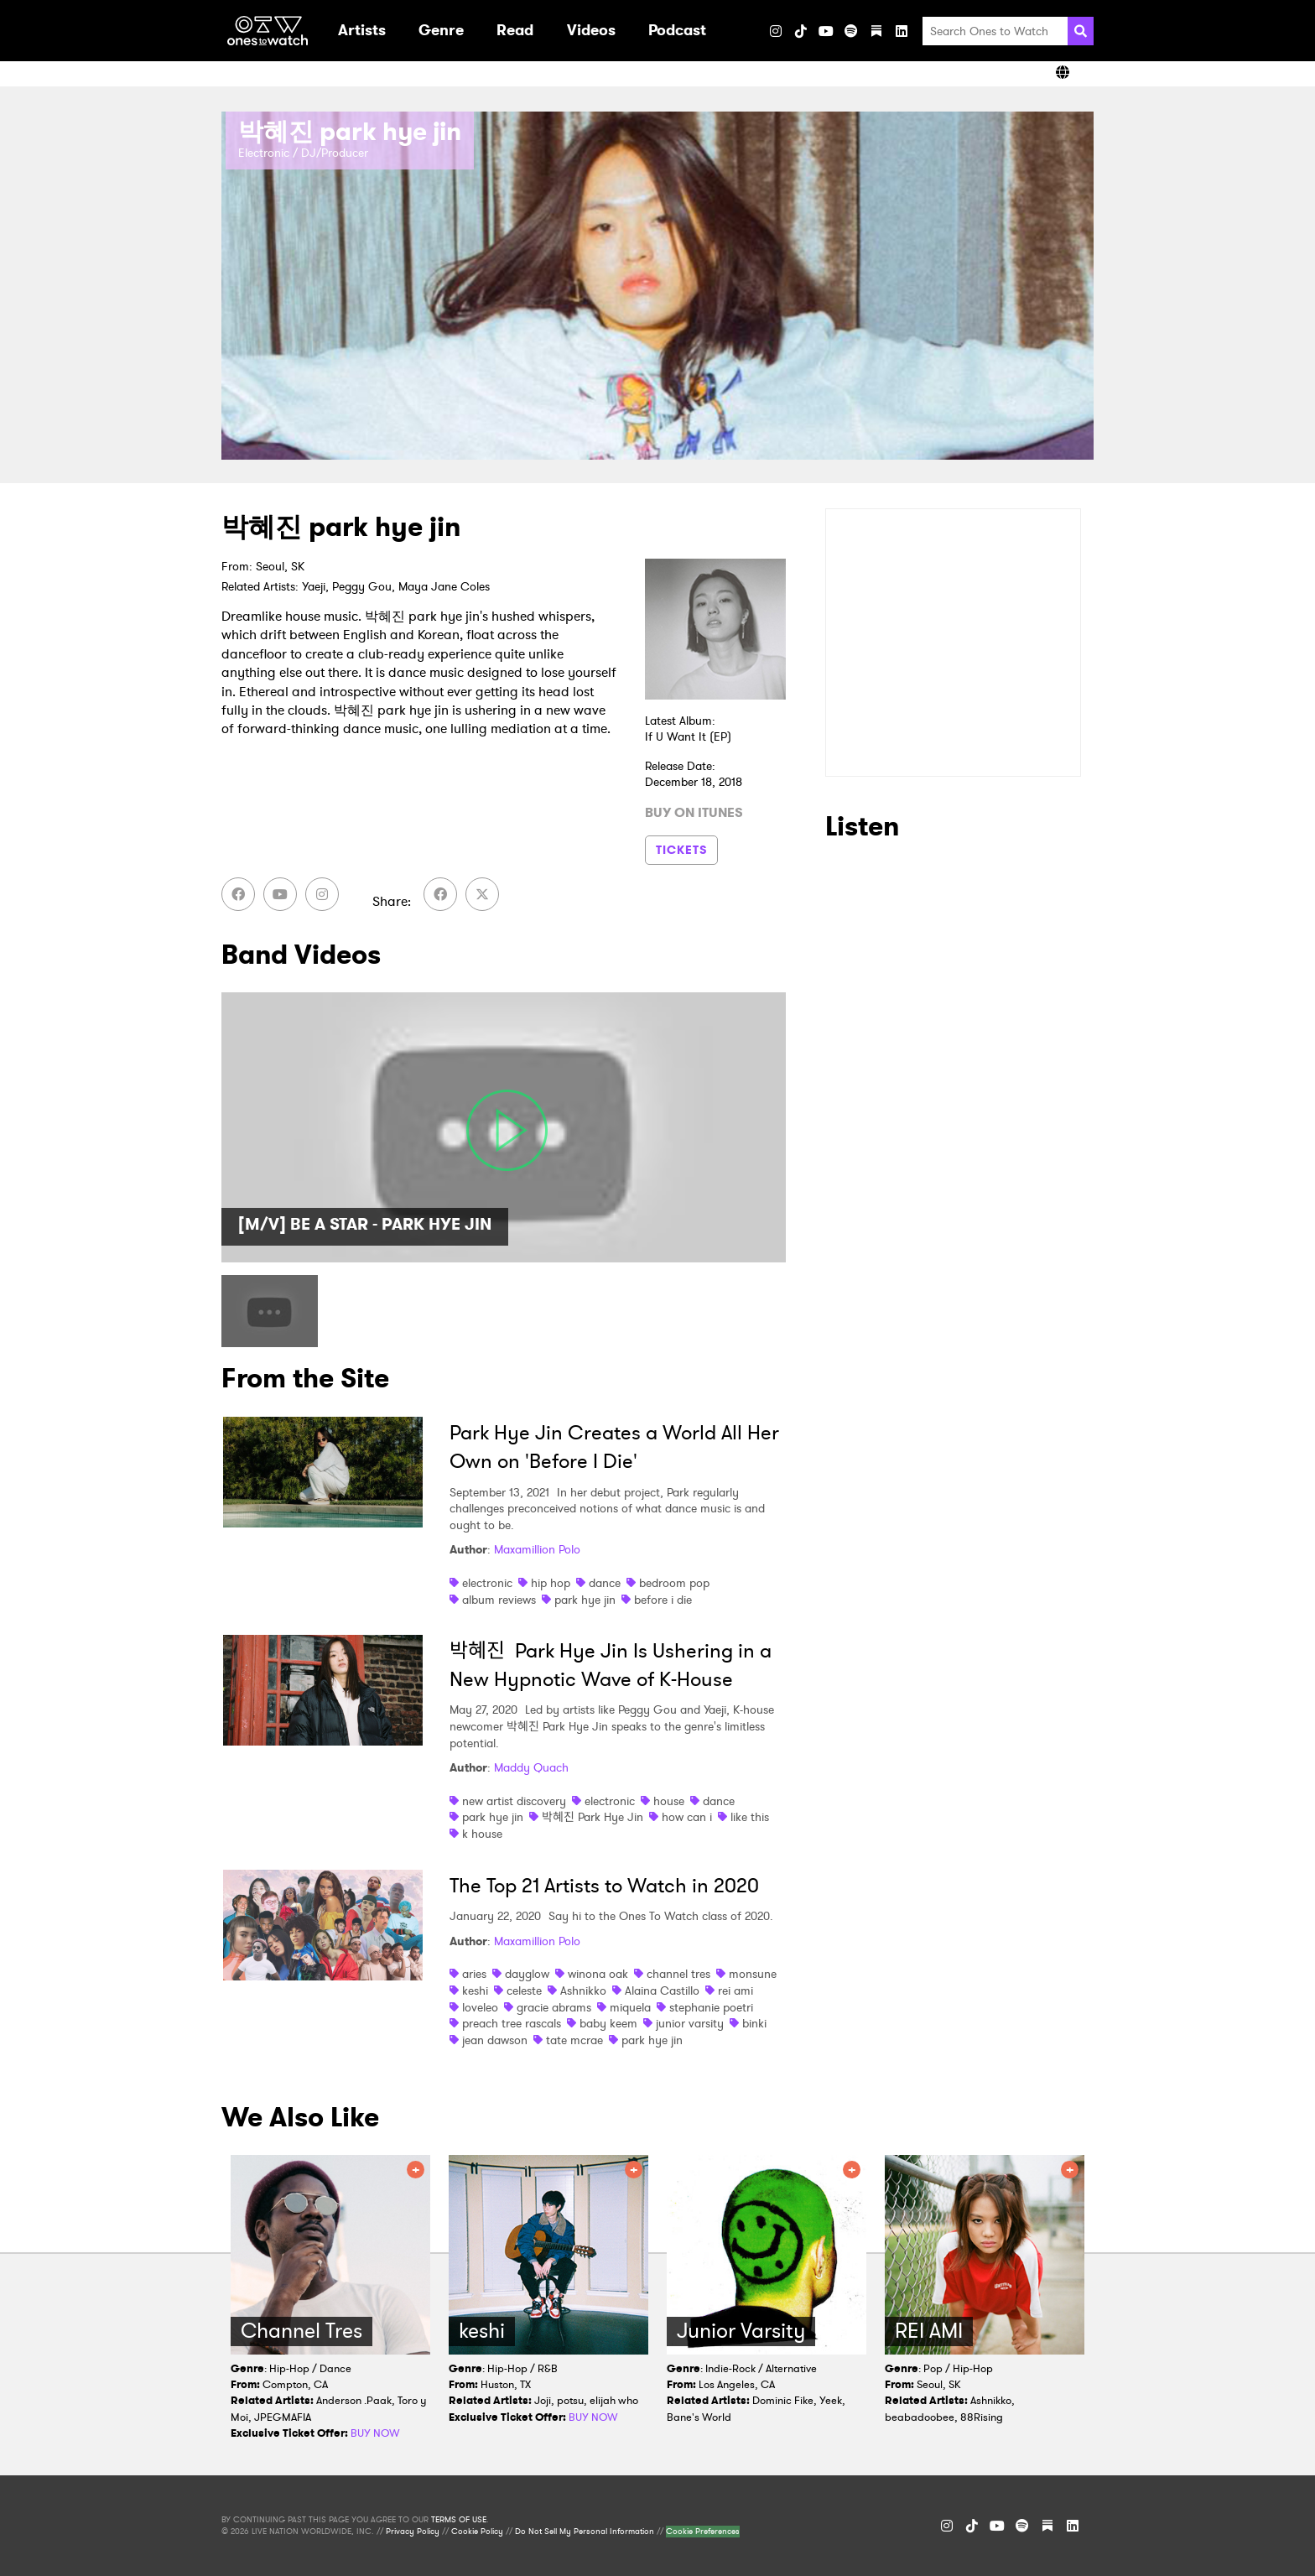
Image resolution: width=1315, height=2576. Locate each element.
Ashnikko (583, 1990)
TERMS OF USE (458, 2520)
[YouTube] (826, 31)
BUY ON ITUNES (694, 813)
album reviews (499, 1599)
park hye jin (585, 1599)
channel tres (678, 1973)
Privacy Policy (412, 2531)
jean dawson (495, 2040)
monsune (753, 1973)
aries (474, 1973)
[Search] (1081, 31)
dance (605, 1582)
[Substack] (876, 31)
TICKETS (681, 849)
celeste (524, 1990)
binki (754, 2023)
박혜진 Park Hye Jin (592, 1816)
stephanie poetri (711, 2007)
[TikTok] (800, 31)
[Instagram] (775, 31)
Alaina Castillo (662, 1990)
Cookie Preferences (703, 2531)
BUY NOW (375, 2433)
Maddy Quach (531, 1767)
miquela (630, 2007)
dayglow (527, 1973)
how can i (687, 1816)
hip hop (550, 1582)
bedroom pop (674, 1582)
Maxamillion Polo (537, 1549)
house (668, 1801)
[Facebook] (238, 894)
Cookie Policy (477, 2531)
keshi (475, 1990)
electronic (487, 1582)
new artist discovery (514, 1801)
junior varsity (690, 2023)
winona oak (598, 1973)
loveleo (480, 2007)
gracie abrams (554, 2007)
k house (482, 1833)
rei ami (735, 1990)
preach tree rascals (511, 2023)
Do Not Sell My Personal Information (584, 2531)
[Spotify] (851, 31)
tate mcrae (574, 2040)
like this (749, 1816)
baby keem (608, 2023)
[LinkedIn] (901, 31)
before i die (663, 1599)
